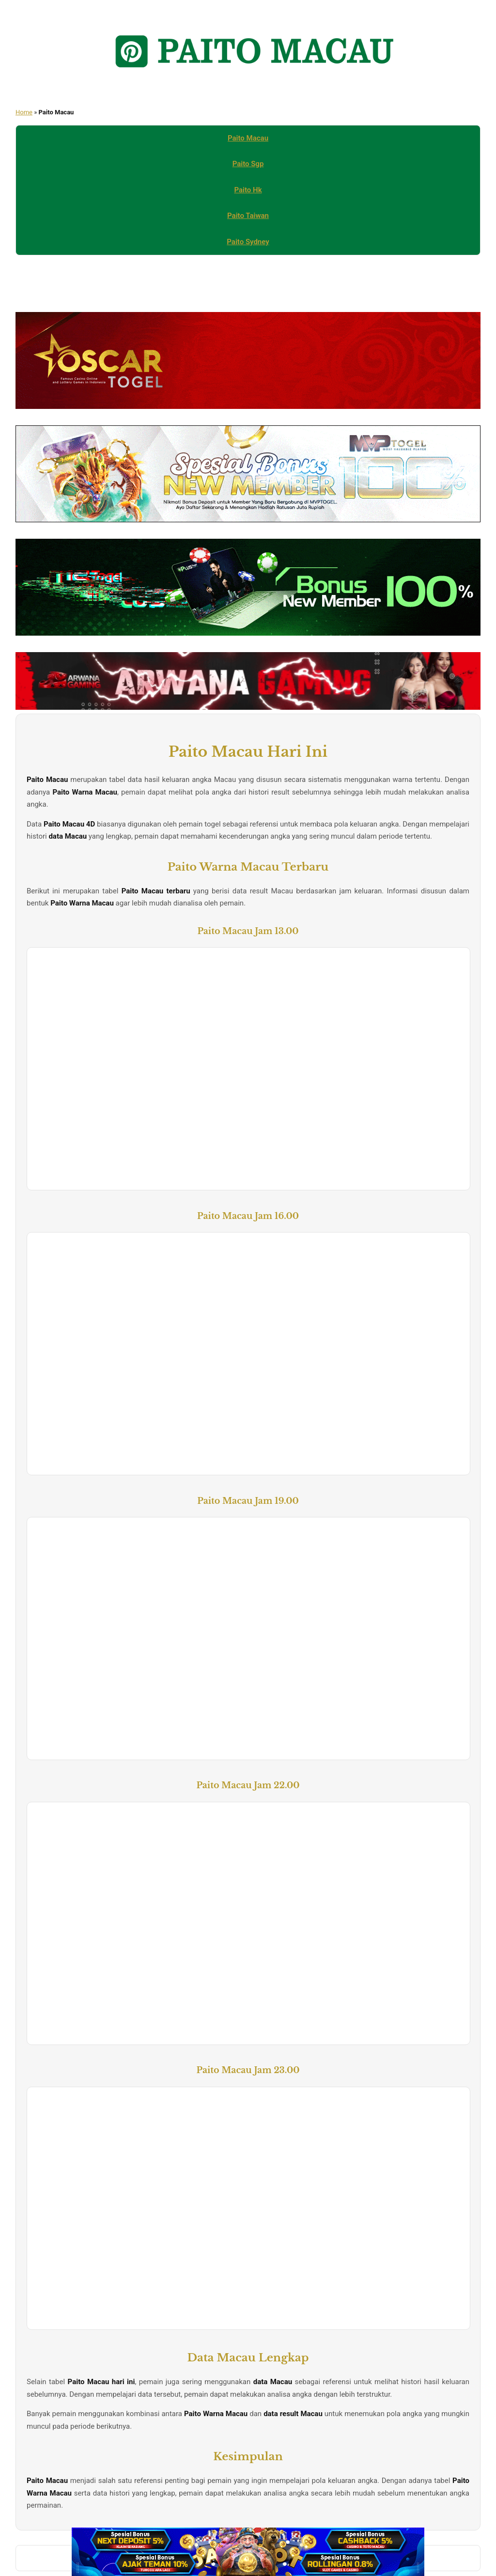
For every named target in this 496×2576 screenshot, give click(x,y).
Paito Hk (248, 190)
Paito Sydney (248, 241)
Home (24, 112)
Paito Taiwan (248, 215)
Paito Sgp (248, 163)
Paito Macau (248, 138)
